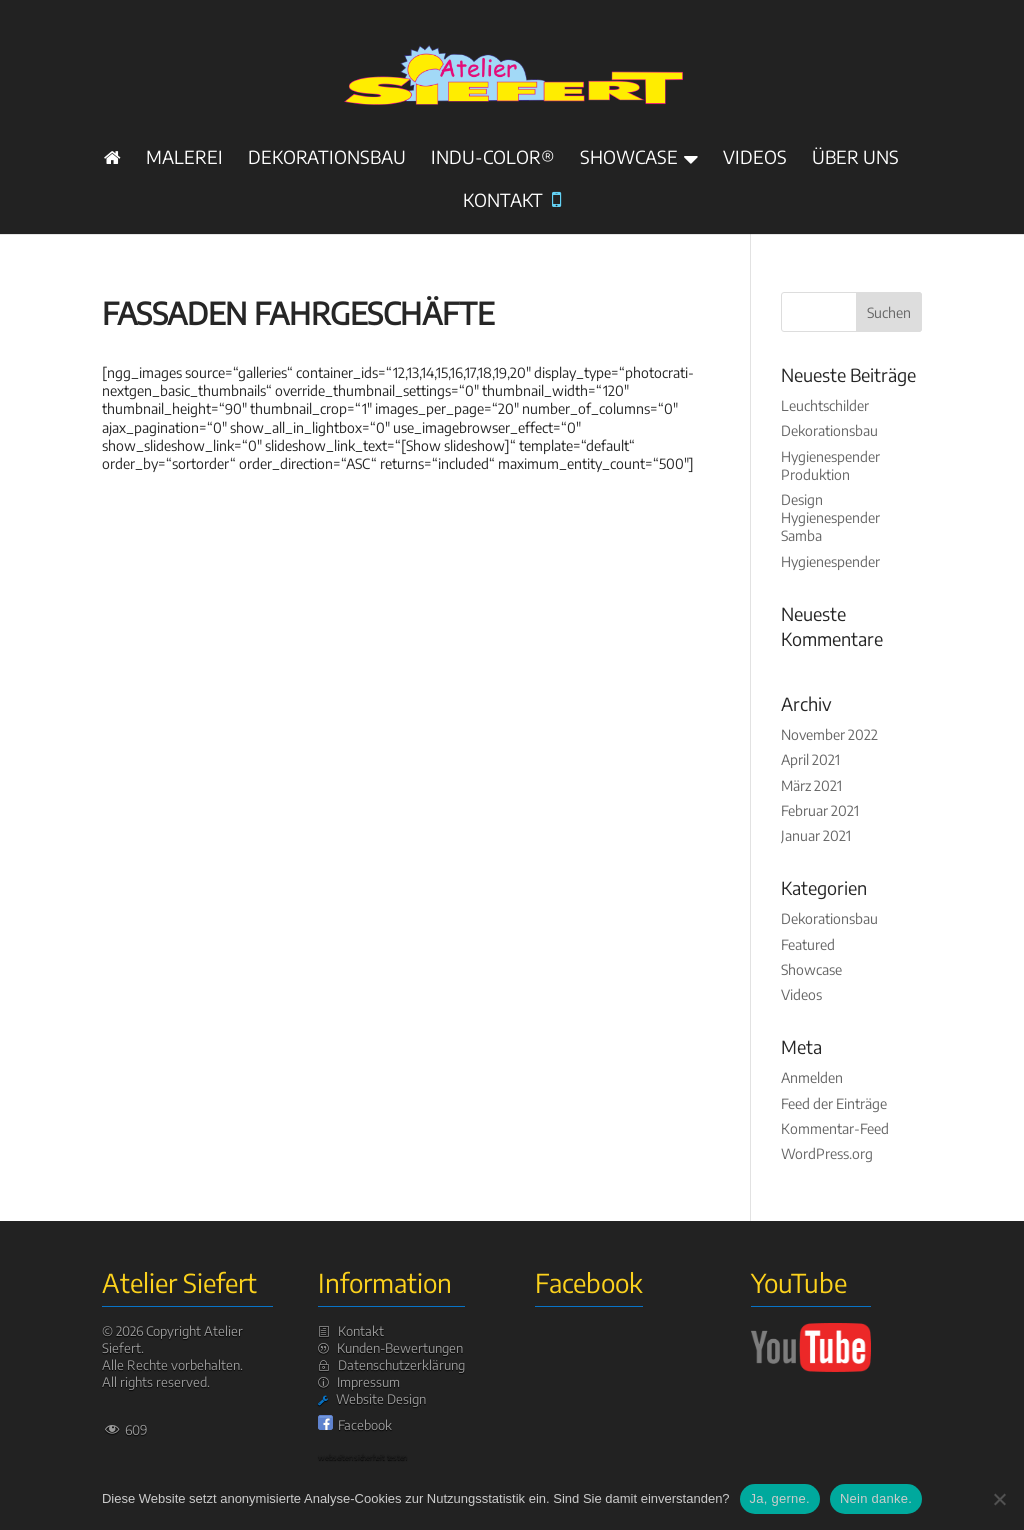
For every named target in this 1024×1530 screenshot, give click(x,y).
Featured (808, 944)
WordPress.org (827, 1153)
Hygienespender (830, 561)
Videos (755, 159)
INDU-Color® (493, 159)
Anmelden (812, 1077)
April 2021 (810, 759)
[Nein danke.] (999, 1499)
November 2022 (829, 734)
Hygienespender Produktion (830, 465)
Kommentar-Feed (835, 1128)
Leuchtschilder (825, 405)
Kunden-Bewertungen (400, 1348)
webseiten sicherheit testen (362, 1457)
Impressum (368, 1382)
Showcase (629, 159)
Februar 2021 (820, 810)
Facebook (365, 1425)
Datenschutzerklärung (401, 1365)
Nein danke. (876, 1498)
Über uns (855, 159)
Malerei (184, 159)
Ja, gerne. (780, 1498)
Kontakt (512, 201)
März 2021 (811, 785)
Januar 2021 (816, 835)
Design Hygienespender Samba (830, 517)
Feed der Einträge (834, 1103)
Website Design (381, 1399)
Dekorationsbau (327, 159)
